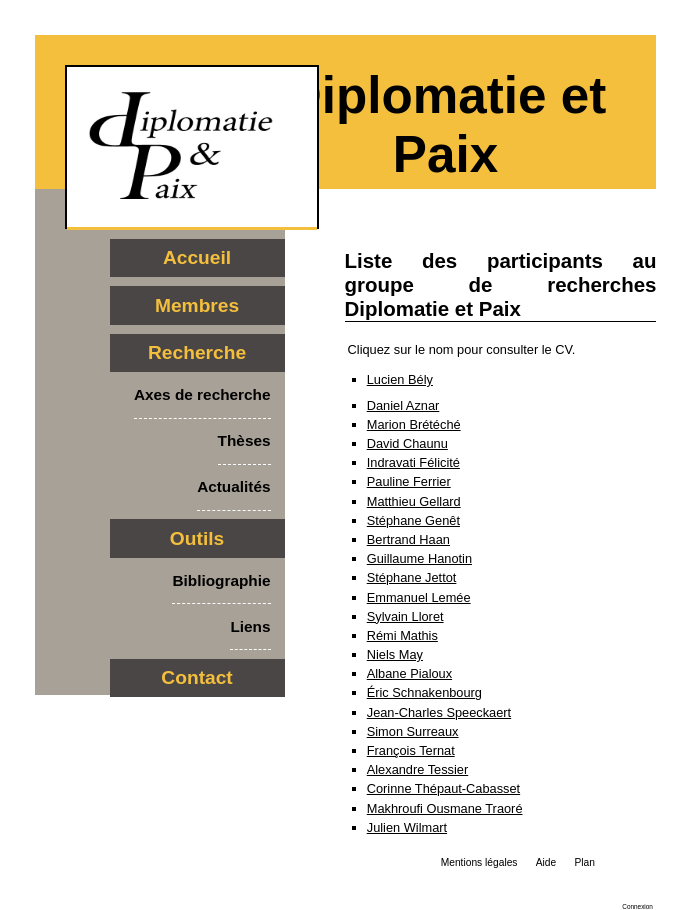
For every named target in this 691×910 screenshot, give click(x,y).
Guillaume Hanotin (419, 558)
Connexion (637, 906)
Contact (196, 677)
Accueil (197, 257)
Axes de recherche (202, 394)
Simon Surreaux (413, 731)
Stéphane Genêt (413, 520)
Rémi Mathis (402, 635)
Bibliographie (221, 580)
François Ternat (411, 750)
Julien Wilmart (407, 827)
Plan (584, 862)
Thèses (244, 440)
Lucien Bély (400, 379)
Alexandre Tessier (417, 769)
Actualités (233, 486)
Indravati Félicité (413, 462)
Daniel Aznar (403, 405)
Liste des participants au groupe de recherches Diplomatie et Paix (501, 284)
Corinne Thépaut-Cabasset (443, 788)
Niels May (395, 654)
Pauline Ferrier (409, 481)
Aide (546, 862)
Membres (197, 305)
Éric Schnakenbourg (424, 692)
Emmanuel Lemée (419, 597)
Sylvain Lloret (405, 616)
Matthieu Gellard (414, 501)
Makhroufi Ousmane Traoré (445, 808)
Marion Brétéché (414, 424)
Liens (250, 626)
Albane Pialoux (409, 673)
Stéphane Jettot (412, 577)
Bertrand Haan (408, 539)
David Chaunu (407, 443)
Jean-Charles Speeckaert (439, 712)
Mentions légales (479, 862)
